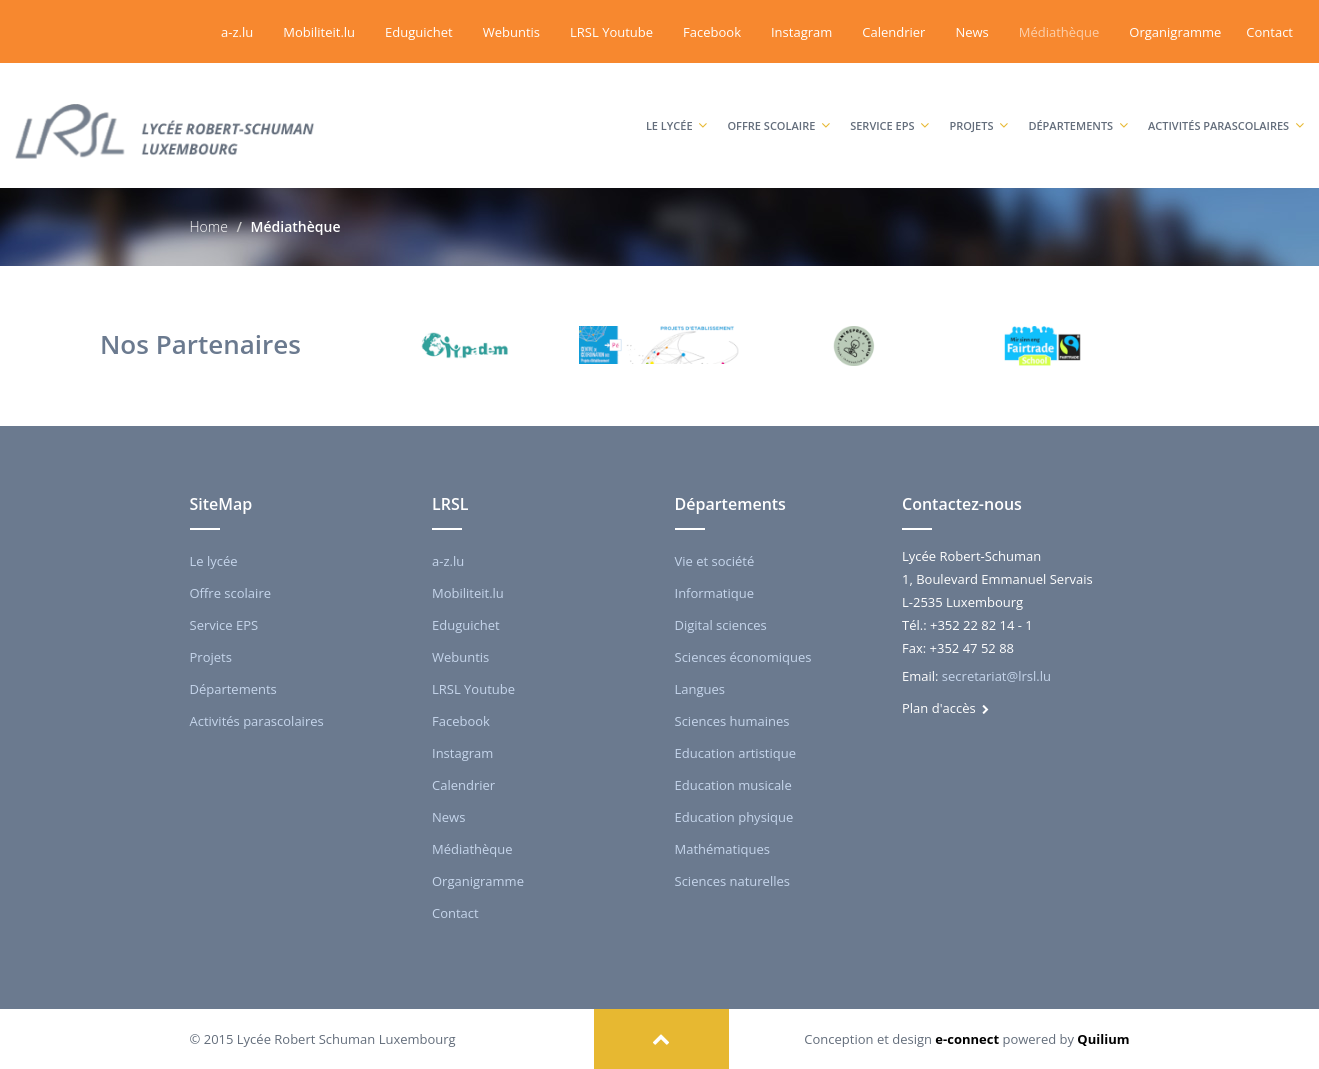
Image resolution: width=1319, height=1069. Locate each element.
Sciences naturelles (732, 881)
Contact (1269, 32)
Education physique (734, 817)
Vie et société (715, 561)
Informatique (715, 593)
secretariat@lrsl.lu (996, 676)
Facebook (712, 32)
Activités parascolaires (1226, 105)
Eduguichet (419, 32)
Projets (978, 105)
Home (209, 226)
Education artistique (735, 753)
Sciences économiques (743, 657)
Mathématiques (722, 849)
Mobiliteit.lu (319, 32)
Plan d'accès (945, 708)
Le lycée (677, 105)
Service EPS (889, 105)
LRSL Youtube (611, 32)
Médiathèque (1059, 32)
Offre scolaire (778, 105)
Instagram (801, 32)
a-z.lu (237, 32)
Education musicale (733, 785)
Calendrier (893, 32)
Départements (1078, 105)
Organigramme (1175, 32)
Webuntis (511, 32)
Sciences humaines (732, 721)
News (971, 32)
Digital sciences (721, 625)
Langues (700, 689)
